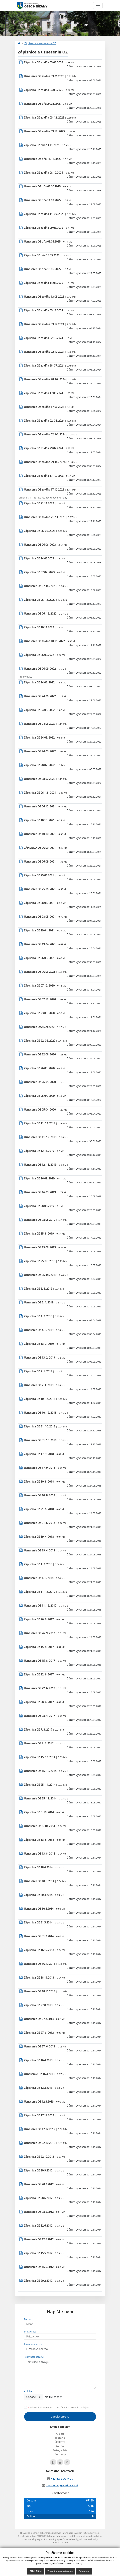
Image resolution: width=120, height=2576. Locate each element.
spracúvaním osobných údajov (72, 2407)
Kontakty (60, 2454)
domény (32, 2539)
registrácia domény (46, 2539)
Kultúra (60, 2446)
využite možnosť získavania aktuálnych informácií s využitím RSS (53, 2532)
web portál (69, 2535)
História (60, 2438)
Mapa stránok (56, 2535)
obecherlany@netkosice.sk (62, 2485)
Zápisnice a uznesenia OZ (40, 43)
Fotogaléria (60, 2450)
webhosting (81, 2535)
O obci (60, 2433)
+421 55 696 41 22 (62, 2479)
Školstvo (60, 2442)
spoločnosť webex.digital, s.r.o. (72, 2539)
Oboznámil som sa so (58, 2407)
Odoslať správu (60, 2416)
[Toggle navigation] (98, 5)
